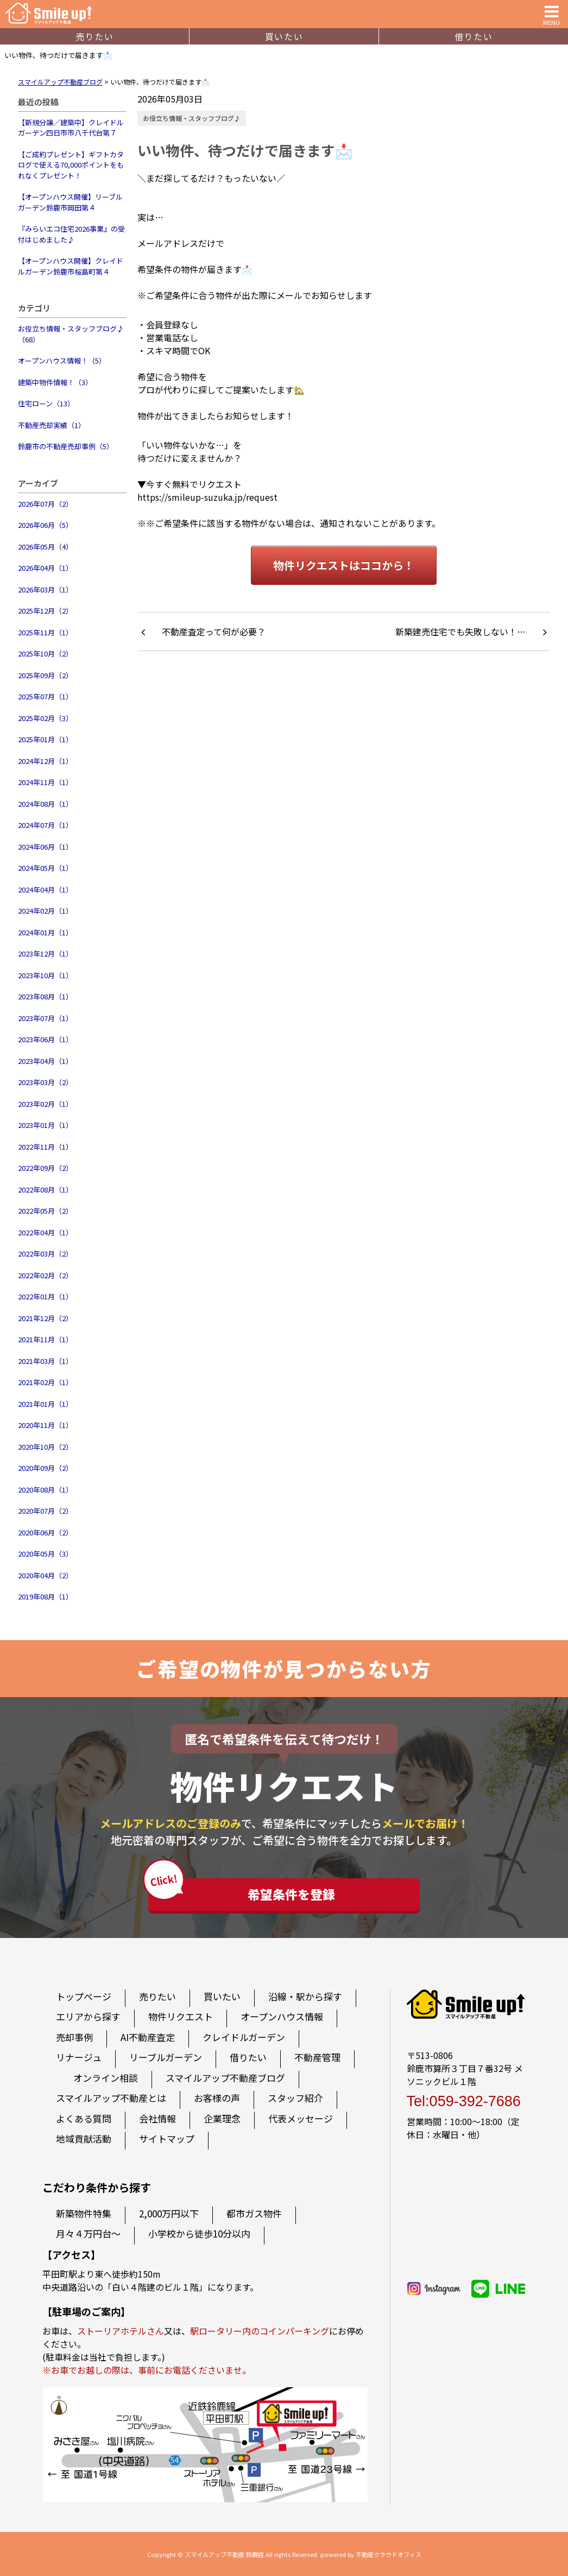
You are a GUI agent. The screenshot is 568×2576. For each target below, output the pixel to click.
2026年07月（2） (45, 504)
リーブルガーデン (165, 2057)
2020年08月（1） (45, 1489)
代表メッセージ (300, 2118)
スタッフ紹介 (295, 2098)
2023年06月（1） (45, 1039)
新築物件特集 (83, 2213)
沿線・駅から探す (305, 1996)
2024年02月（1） (45, 911)
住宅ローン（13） (46, 403)
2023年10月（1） (45, 975)
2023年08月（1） (45, 996)
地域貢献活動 (83, 2138)
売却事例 (74, 2037)
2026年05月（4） (45, 546)
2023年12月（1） (45, 953)
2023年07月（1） (45, 1018)
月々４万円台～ (88, 2233)
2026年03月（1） (45, 589)
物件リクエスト (180, 2016)
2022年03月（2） (45, 1253)
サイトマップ (166, 2138)
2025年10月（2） (45, 653)
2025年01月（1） (45, 739)
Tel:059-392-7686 (464, 2101)
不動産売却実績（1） (51, 425)
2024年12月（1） (45, 761)
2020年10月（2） (45, 1447)
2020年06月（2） (45, 1532)
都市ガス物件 (254, 2213)
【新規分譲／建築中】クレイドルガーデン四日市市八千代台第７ (71, 127)
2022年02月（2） (45, 1275)
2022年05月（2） (45, 1211)
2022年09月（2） (45, 1168)
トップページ (83, 1996)
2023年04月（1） (45, 1061)
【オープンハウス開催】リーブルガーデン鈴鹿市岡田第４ (70, 202)
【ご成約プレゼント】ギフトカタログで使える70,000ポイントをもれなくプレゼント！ (71, 165)
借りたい (474, 36)
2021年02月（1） (45, 1382)
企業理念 (222, 2118)
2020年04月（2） (45, 1575)
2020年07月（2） (45, 1511)
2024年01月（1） (45, 932)
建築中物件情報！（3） (55, 382)
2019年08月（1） (45, 1596)
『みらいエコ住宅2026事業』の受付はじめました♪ (71, 234)
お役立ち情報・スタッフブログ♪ (192, 118)
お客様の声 (217, 2098)
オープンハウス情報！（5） (62, 360)
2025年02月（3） (45, 718)
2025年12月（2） (45, 610)
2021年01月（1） (45, 1404)
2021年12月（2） (45, 1318)
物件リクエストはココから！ (343, 565)
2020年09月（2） (45, 1468)
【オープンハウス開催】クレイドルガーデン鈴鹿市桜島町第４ (70, 266)
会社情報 (157, 2118)
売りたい (94, 36)
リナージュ (79, 2057)
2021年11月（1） (45, 1339)
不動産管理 (317, 2057)
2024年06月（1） (45, 846)
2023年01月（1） (45, 1125)
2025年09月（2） (45, 675)
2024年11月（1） (45, 782)
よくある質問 (83, 2118)
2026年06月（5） (45, 525)
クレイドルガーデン (244, 2037)
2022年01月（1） (45, 1296)
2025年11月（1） (45, 632)
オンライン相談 (105, 2077)
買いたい (284, 36)
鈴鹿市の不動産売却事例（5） (65, 446)
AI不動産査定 (148, 2037)
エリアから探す (88, 2016)
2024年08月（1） (45, 804)
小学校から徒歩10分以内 (199, 2233)
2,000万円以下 (169, 2213)
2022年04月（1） (45, 1232)
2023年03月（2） (45, 1082)
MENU (551, 14)
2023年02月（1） (45, 1104)
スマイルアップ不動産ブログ (225, 2077)
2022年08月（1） (45, 1189)
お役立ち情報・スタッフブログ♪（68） (71, 334)
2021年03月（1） (45, 1361)
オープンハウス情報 (282, 2016)
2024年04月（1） (45, 889)
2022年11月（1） (45, 1147)
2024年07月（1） (45, 825)
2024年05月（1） (45, 868)
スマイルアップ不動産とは (111, 2098)
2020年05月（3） (45, 1553)
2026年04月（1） (45, 568)
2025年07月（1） (45, 696)
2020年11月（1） (45, 1425)
